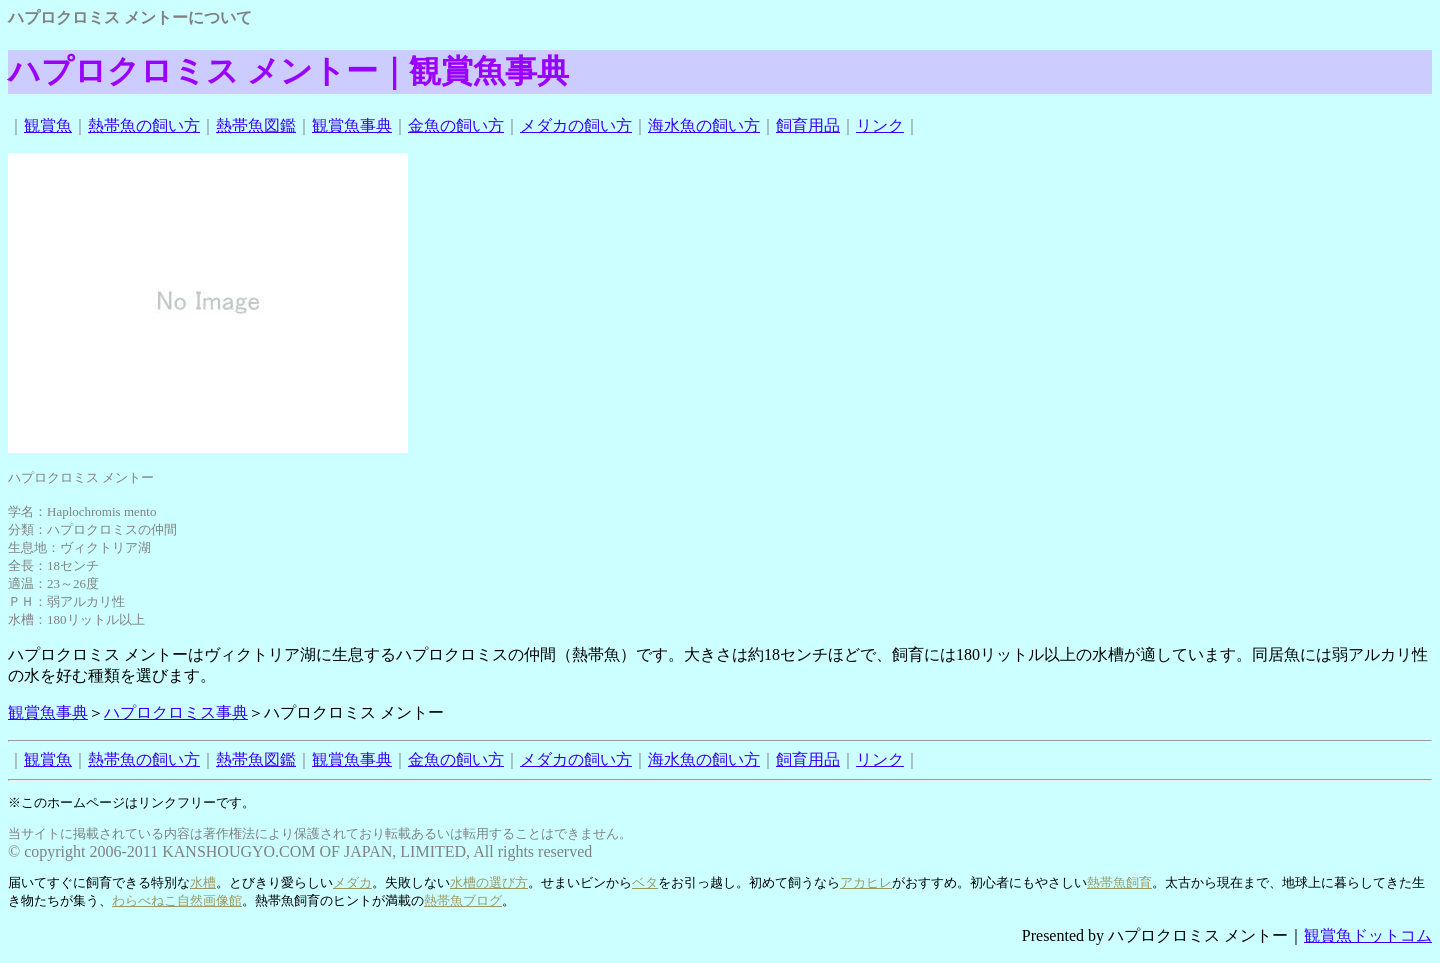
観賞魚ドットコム (1368, 935)
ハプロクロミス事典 (176, 712)
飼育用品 (808, 125)
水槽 (203, 882)
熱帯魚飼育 (1119, 882)
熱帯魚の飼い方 (144, 125)
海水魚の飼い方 (704, 125)
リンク (880, 125)
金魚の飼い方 (456, 125)
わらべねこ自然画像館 (177, 900)
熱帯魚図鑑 (256, 125)
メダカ (352, 882)
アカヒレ (866, 882)
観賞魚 (48, 125)
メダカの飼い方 (576, 125)
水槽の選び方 (489, 882)
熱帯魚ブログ (463, 900)
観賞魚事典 (352, 125)
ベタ (645, 882)
